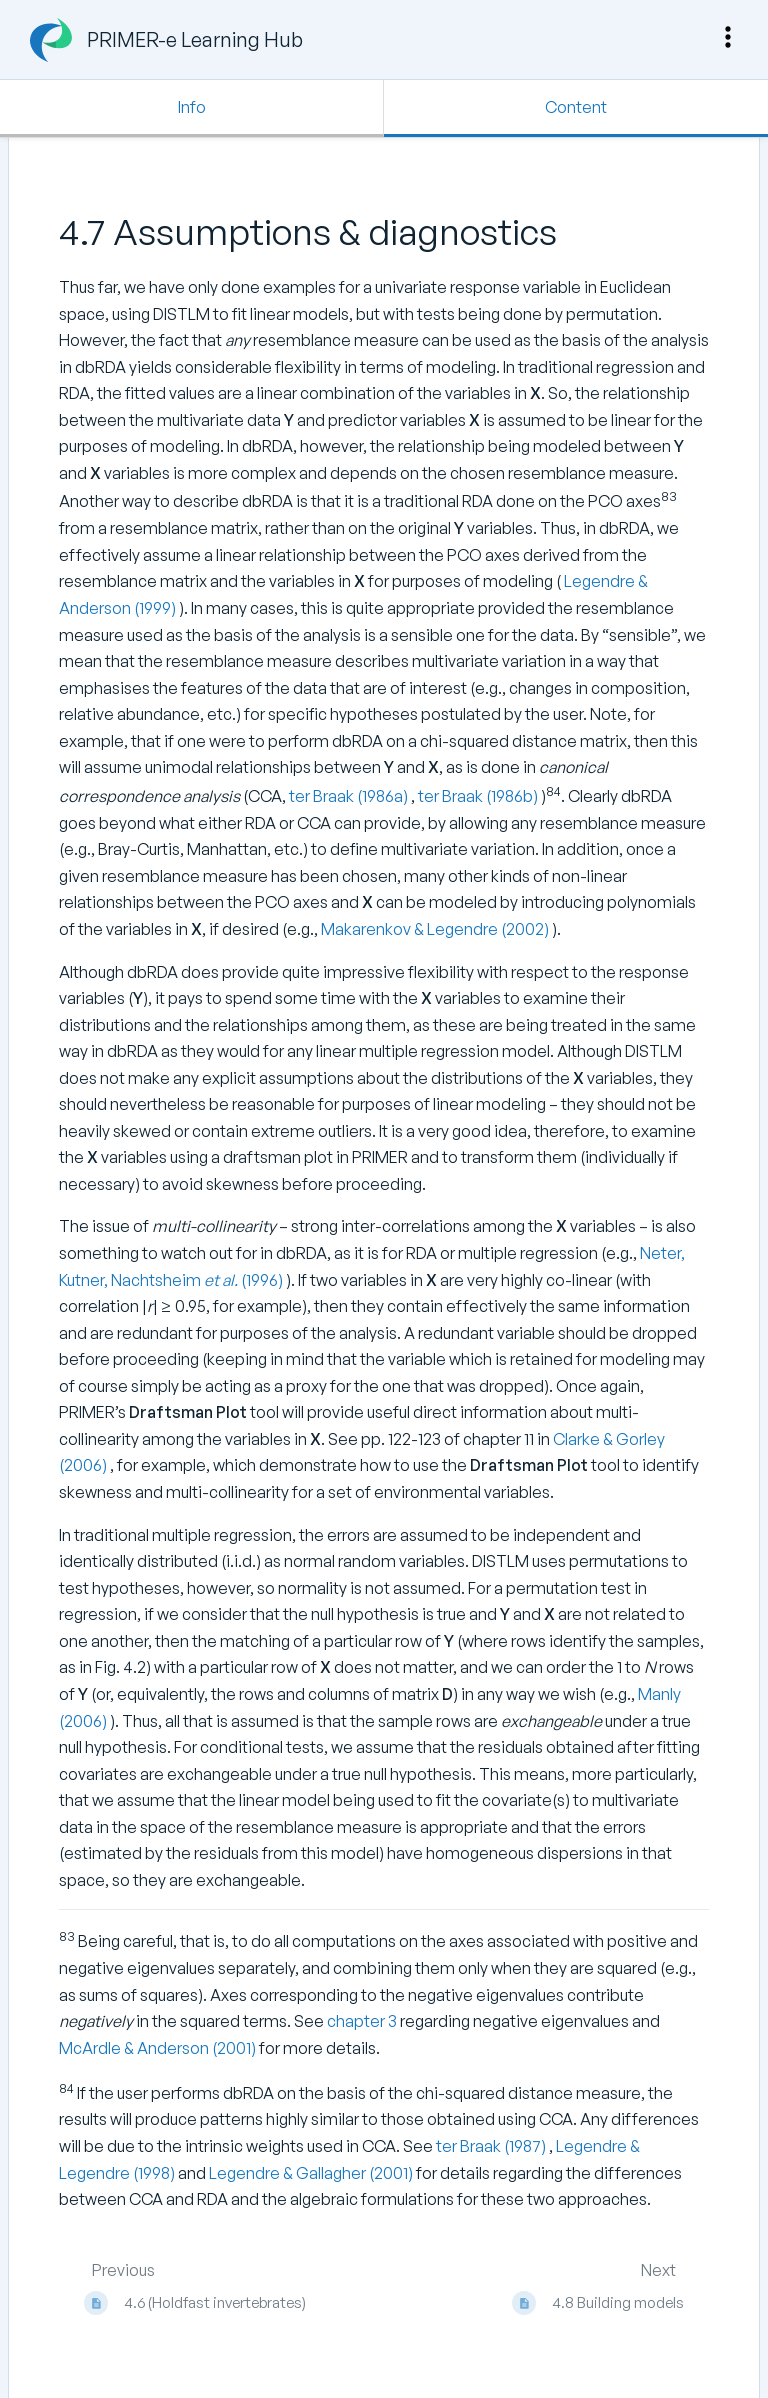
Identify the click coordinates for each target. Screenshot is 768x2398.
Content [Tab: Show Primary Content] (576, 107)
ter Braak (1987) (492, 2146)
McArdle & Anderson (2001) (159, 2048)
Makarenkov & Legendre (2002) (436, 929)
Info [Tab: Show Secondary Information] (192, 107)
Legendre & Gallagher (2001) (312, 2173)
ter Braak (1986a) (350, 796)
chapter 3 (362, 2021)
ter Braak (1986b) (479, 796)
